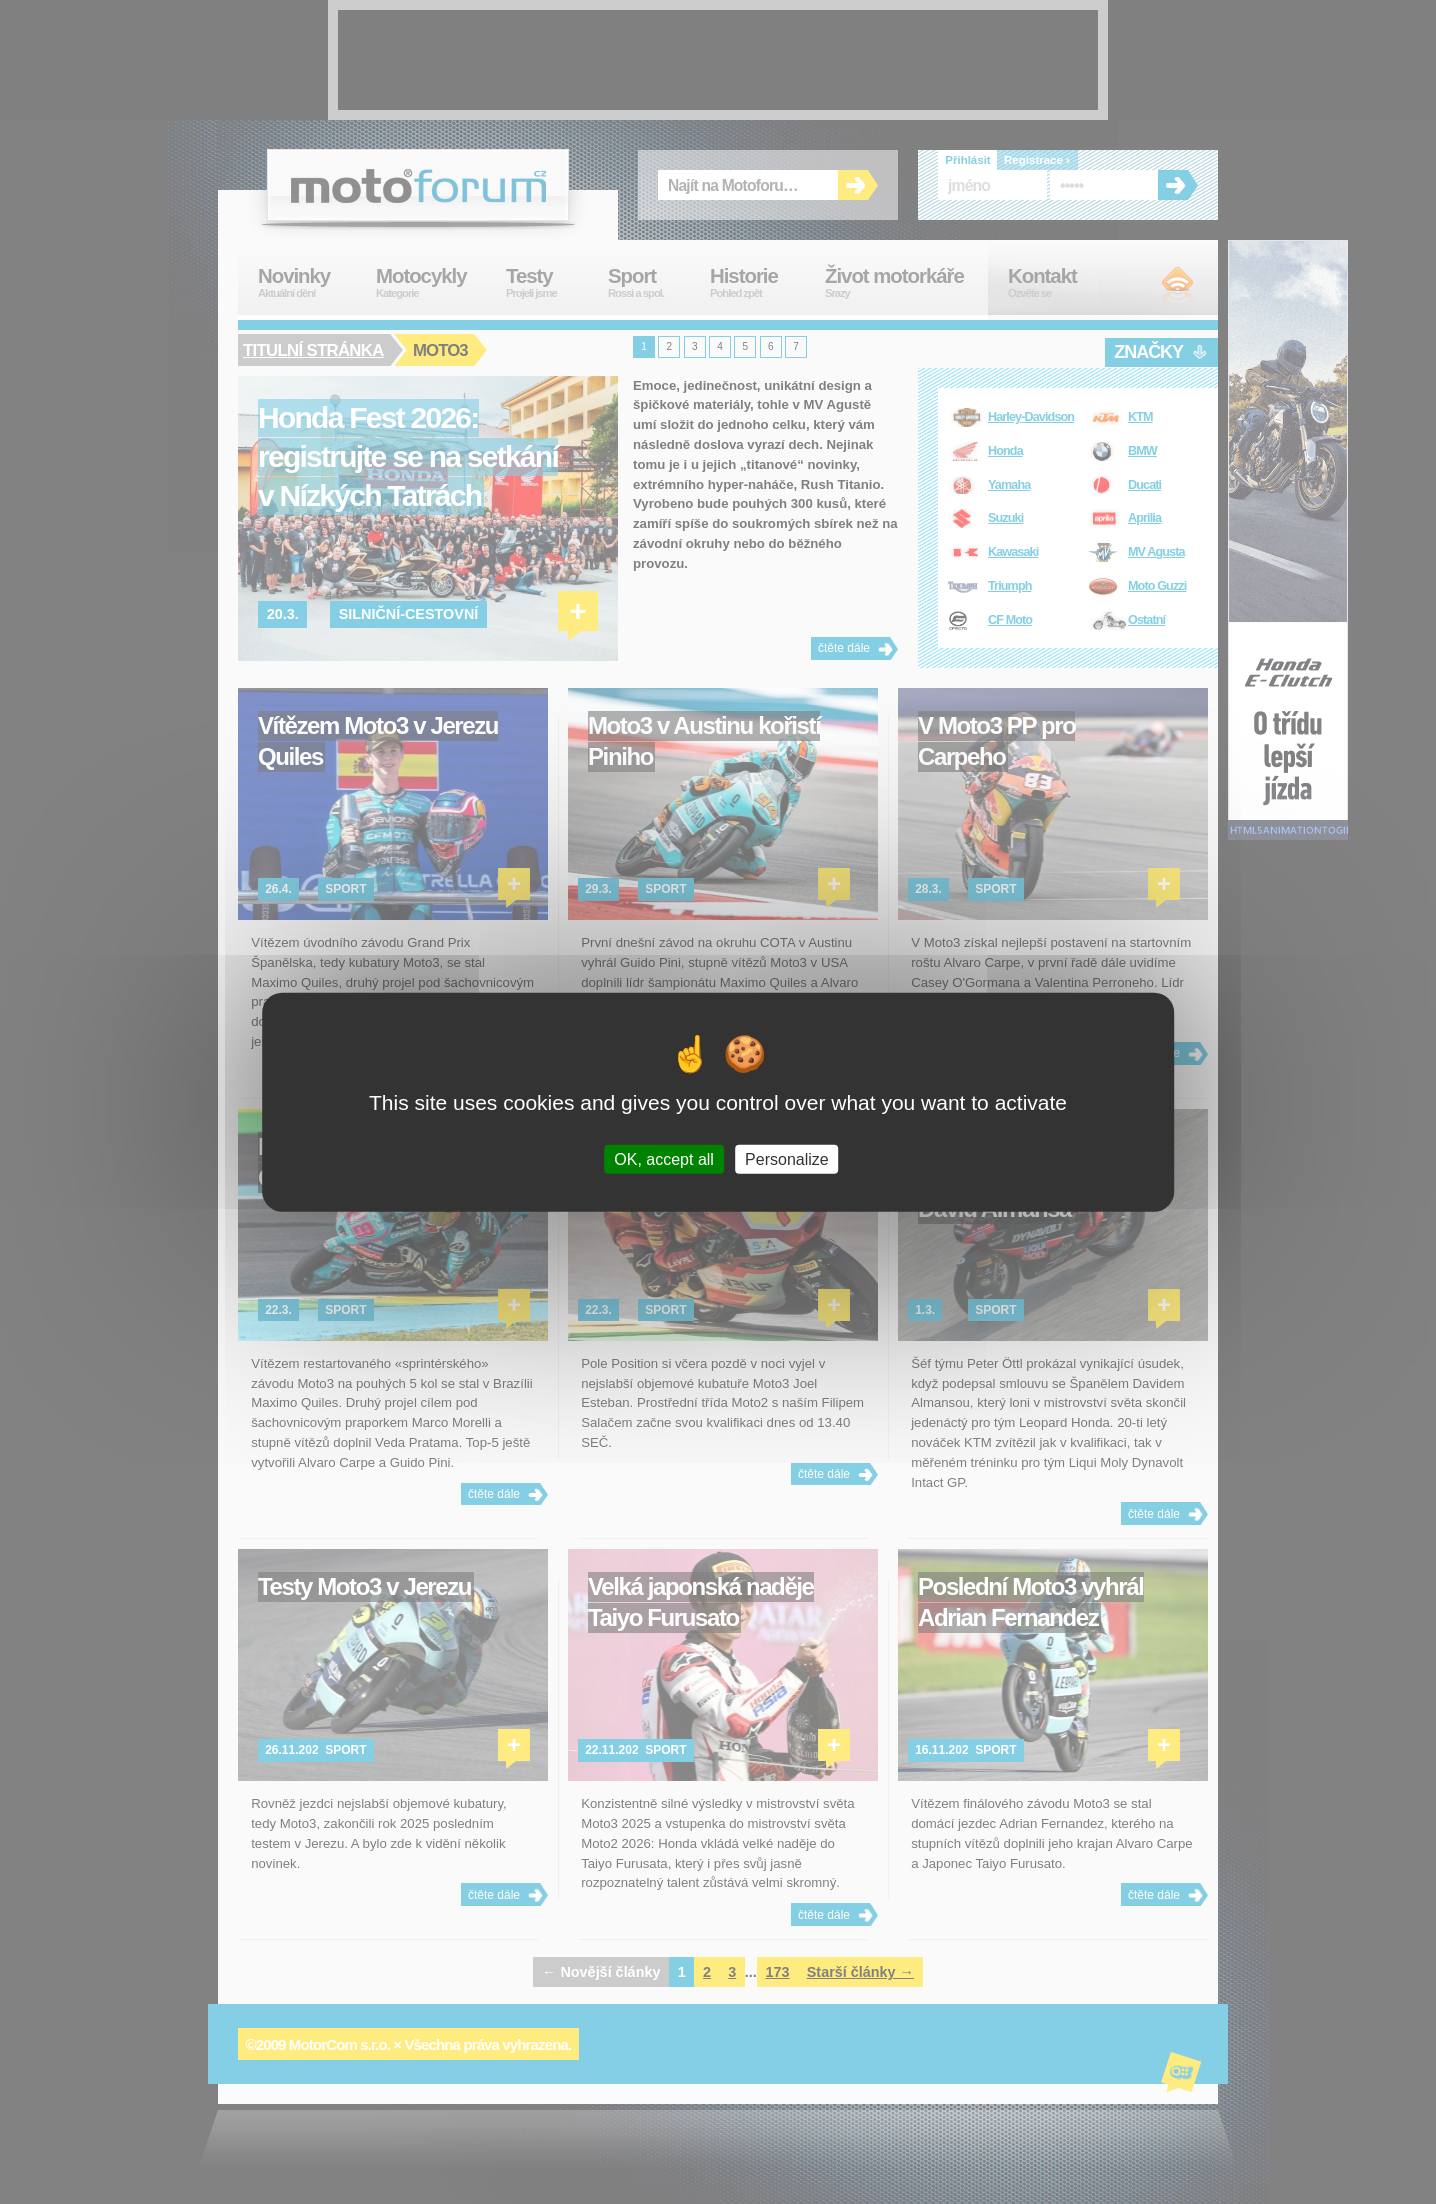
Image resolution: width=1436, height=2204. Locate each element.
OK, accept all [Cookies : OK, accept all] (664, 1158)
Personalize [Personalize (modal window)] (787, 1158)
